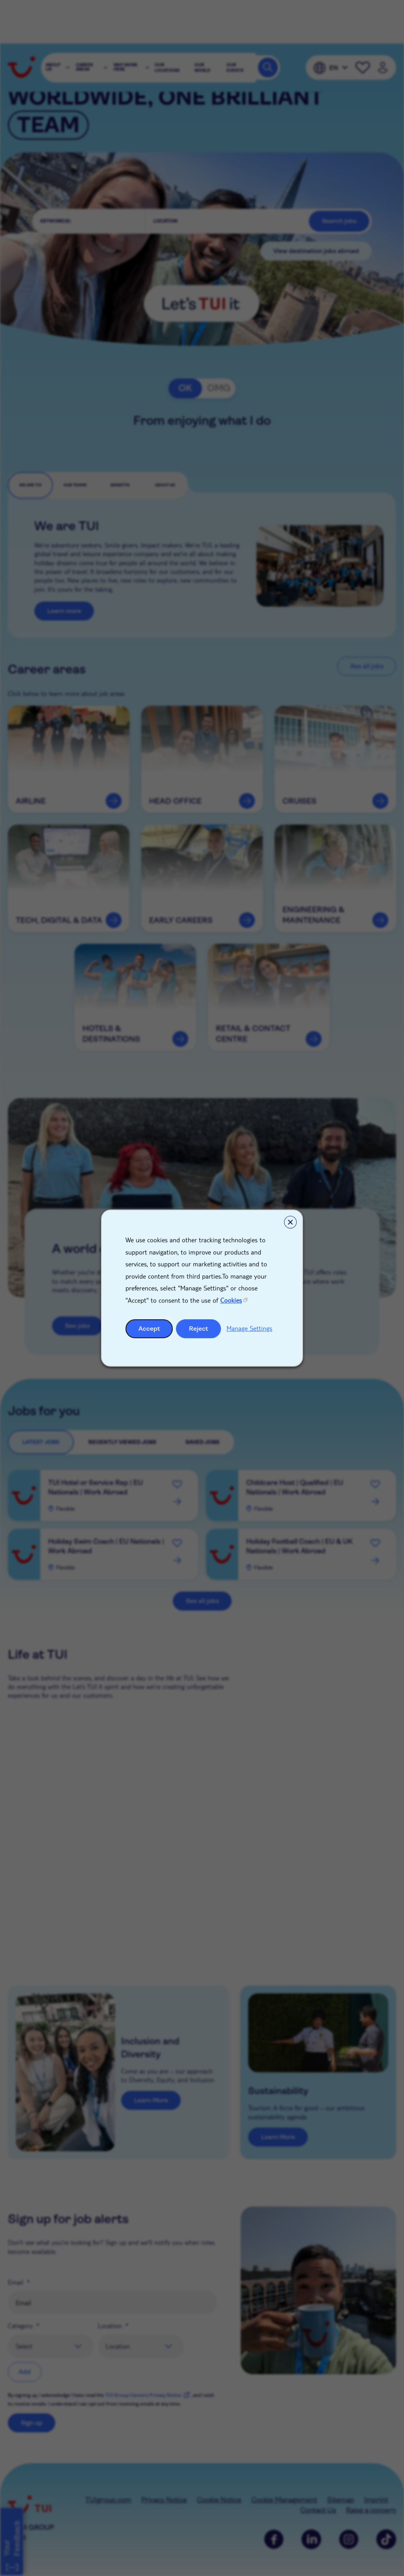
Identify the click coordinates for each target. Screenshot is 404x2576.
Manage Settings (249, 1328)
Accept (149, 1328)
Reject (198, 1328)
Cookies (231, 1300)
